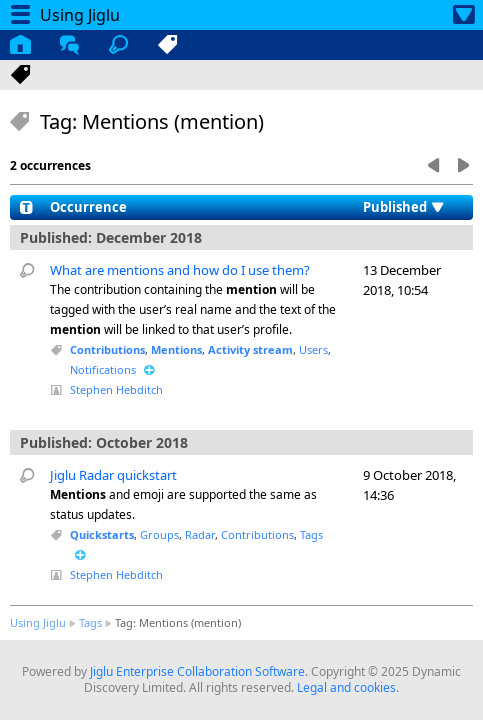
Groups (159, 534)
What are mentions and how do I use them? (180, 270)
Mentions (176, 349)
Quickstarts (102, 534)
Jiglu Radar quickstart (113, 475)
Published (395, 207)
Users (313, 349)
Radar (200, 534)
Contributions (107, 349)
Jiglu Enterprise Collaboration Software (197, 671)
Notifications (103, 369)
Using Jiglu (38, 622)
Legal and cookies (346, 687)
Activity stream (250, 349)
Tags (311, 534)
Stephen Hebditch (116, 389)
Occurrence (88, 207)
